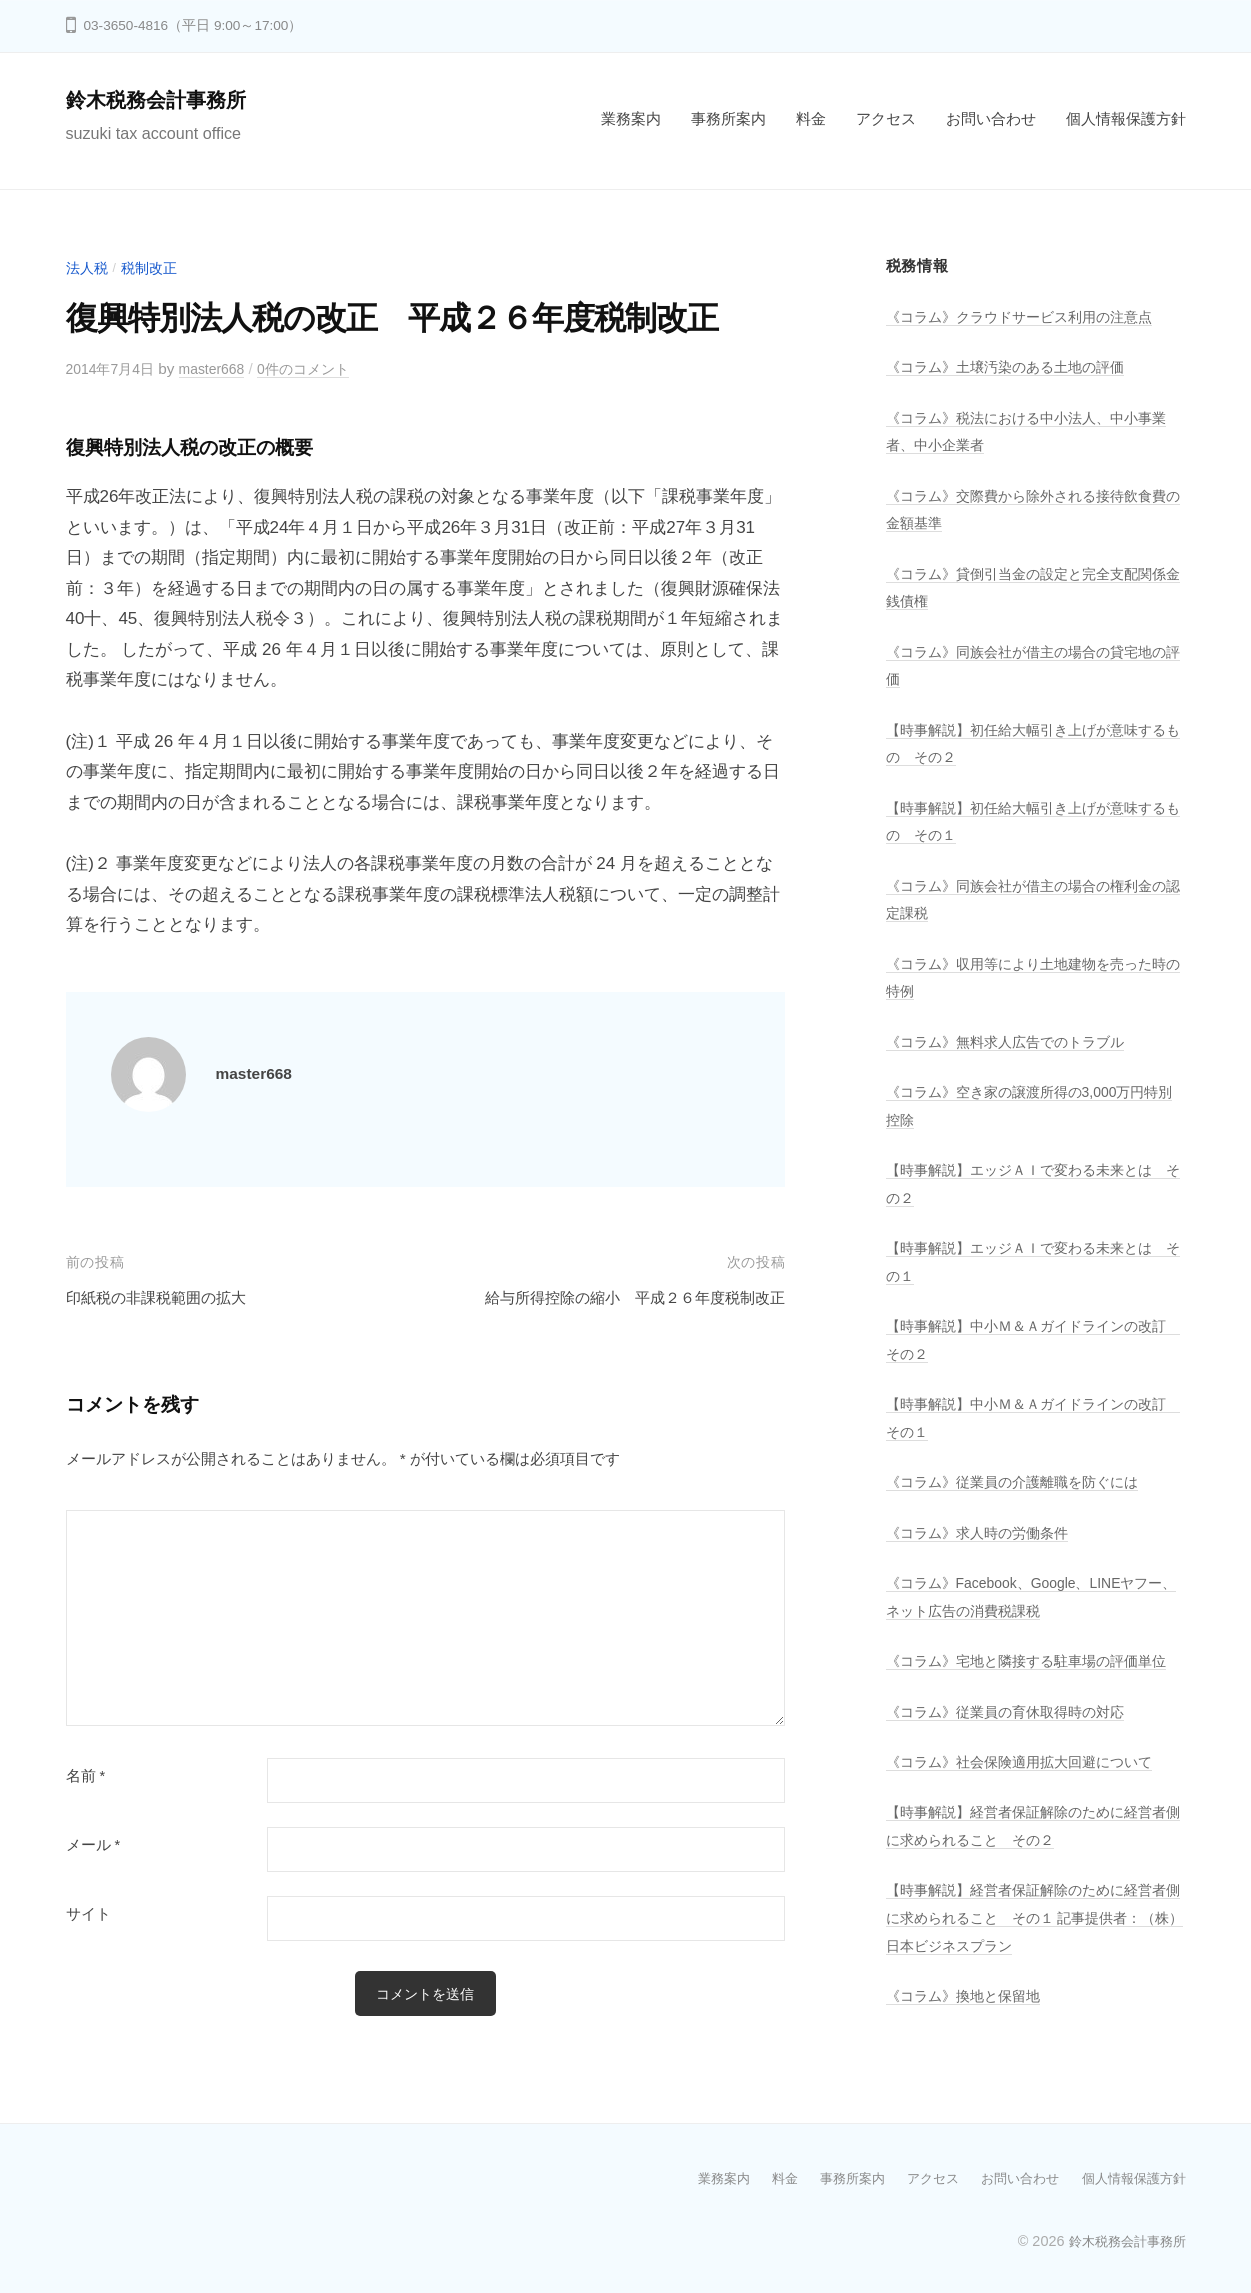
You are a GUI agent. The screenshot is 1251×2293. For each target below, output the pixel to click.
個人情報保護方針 (1126, 118)
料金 (811, 118)
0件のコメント (320, 368)
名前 (86, 1776)
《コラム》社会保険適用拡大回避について (1028, 1789)
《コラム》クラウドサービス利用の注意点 (1028, 316)
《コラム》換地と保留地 (968, 2023)
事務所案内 (728, 118)
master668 (222, 368)
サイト (88, 1914)
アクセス (886, 118)
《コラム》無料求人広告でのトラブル (1013, 1041)
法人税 (88, 267)
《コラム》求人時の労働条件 (983, 1532)
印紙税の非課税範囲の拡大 (168, 1297)
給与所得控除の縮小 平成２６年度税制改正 (615, 1297)
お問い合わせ (991, 118)
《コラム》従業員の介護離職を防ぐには (1021, 1481)
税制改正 (154, 267)
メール (93, 1845)
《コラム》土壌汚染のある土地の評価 (1013, 366)
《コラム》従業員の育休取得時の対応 (1013, 1738)
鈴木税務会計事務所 (165, 99)
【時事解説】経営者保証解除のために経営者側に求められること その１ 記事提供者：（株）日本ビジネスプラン (1028, 1945)
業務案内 (631, 118)
